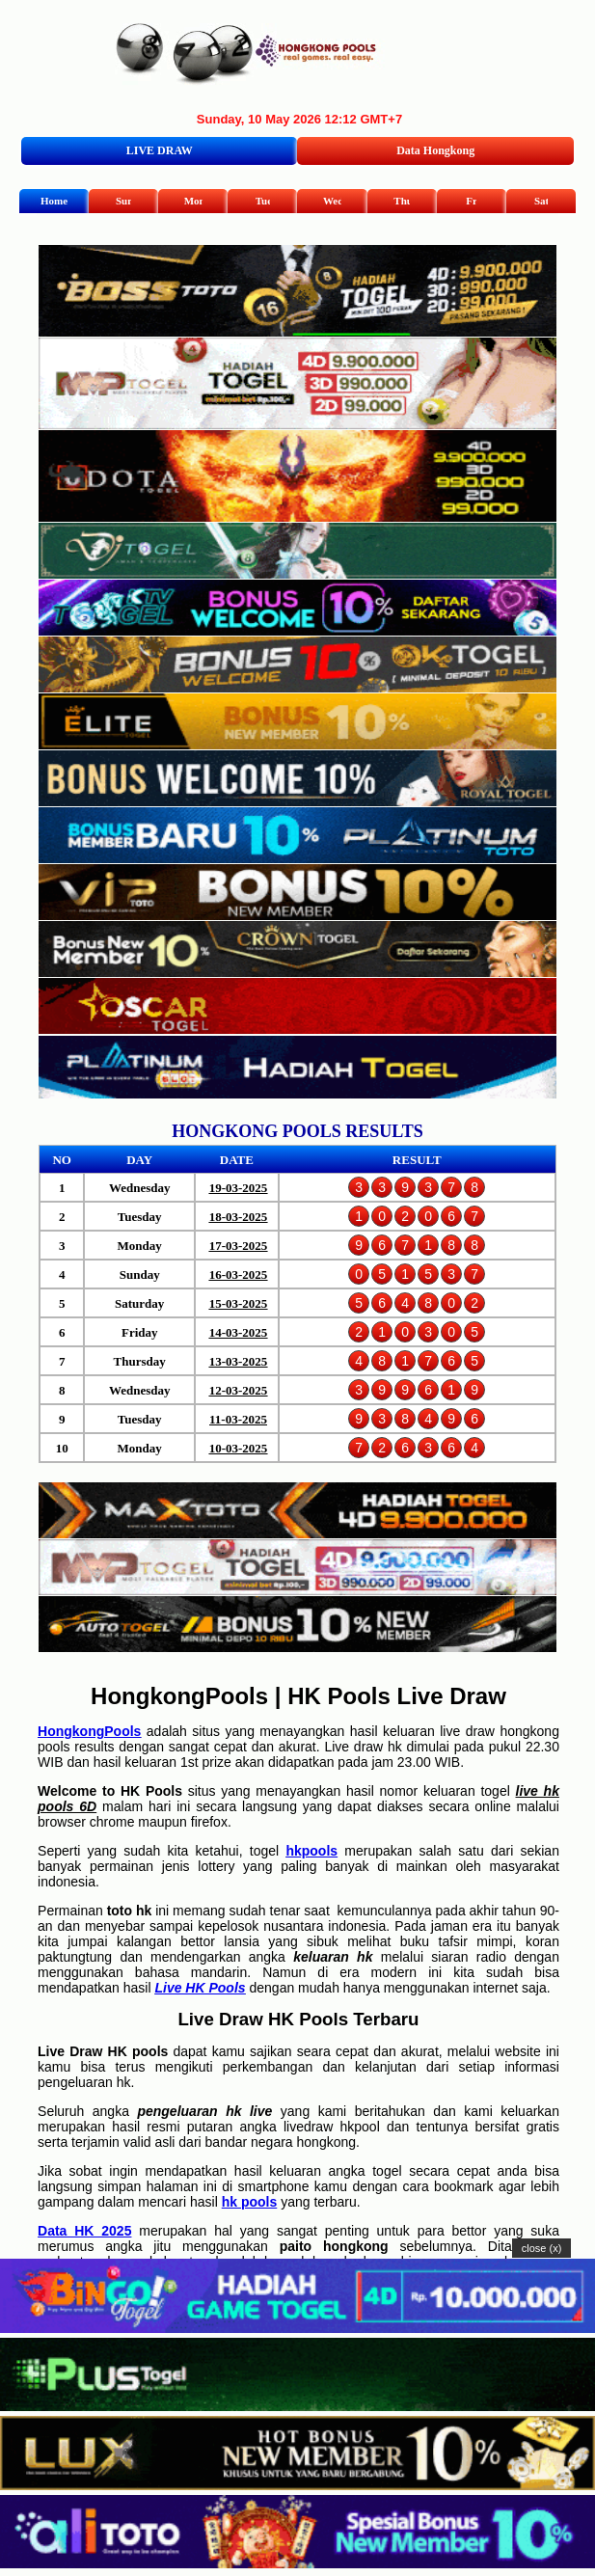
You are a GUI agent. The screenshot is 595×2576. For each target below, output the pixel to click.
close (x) (542, 2248)
